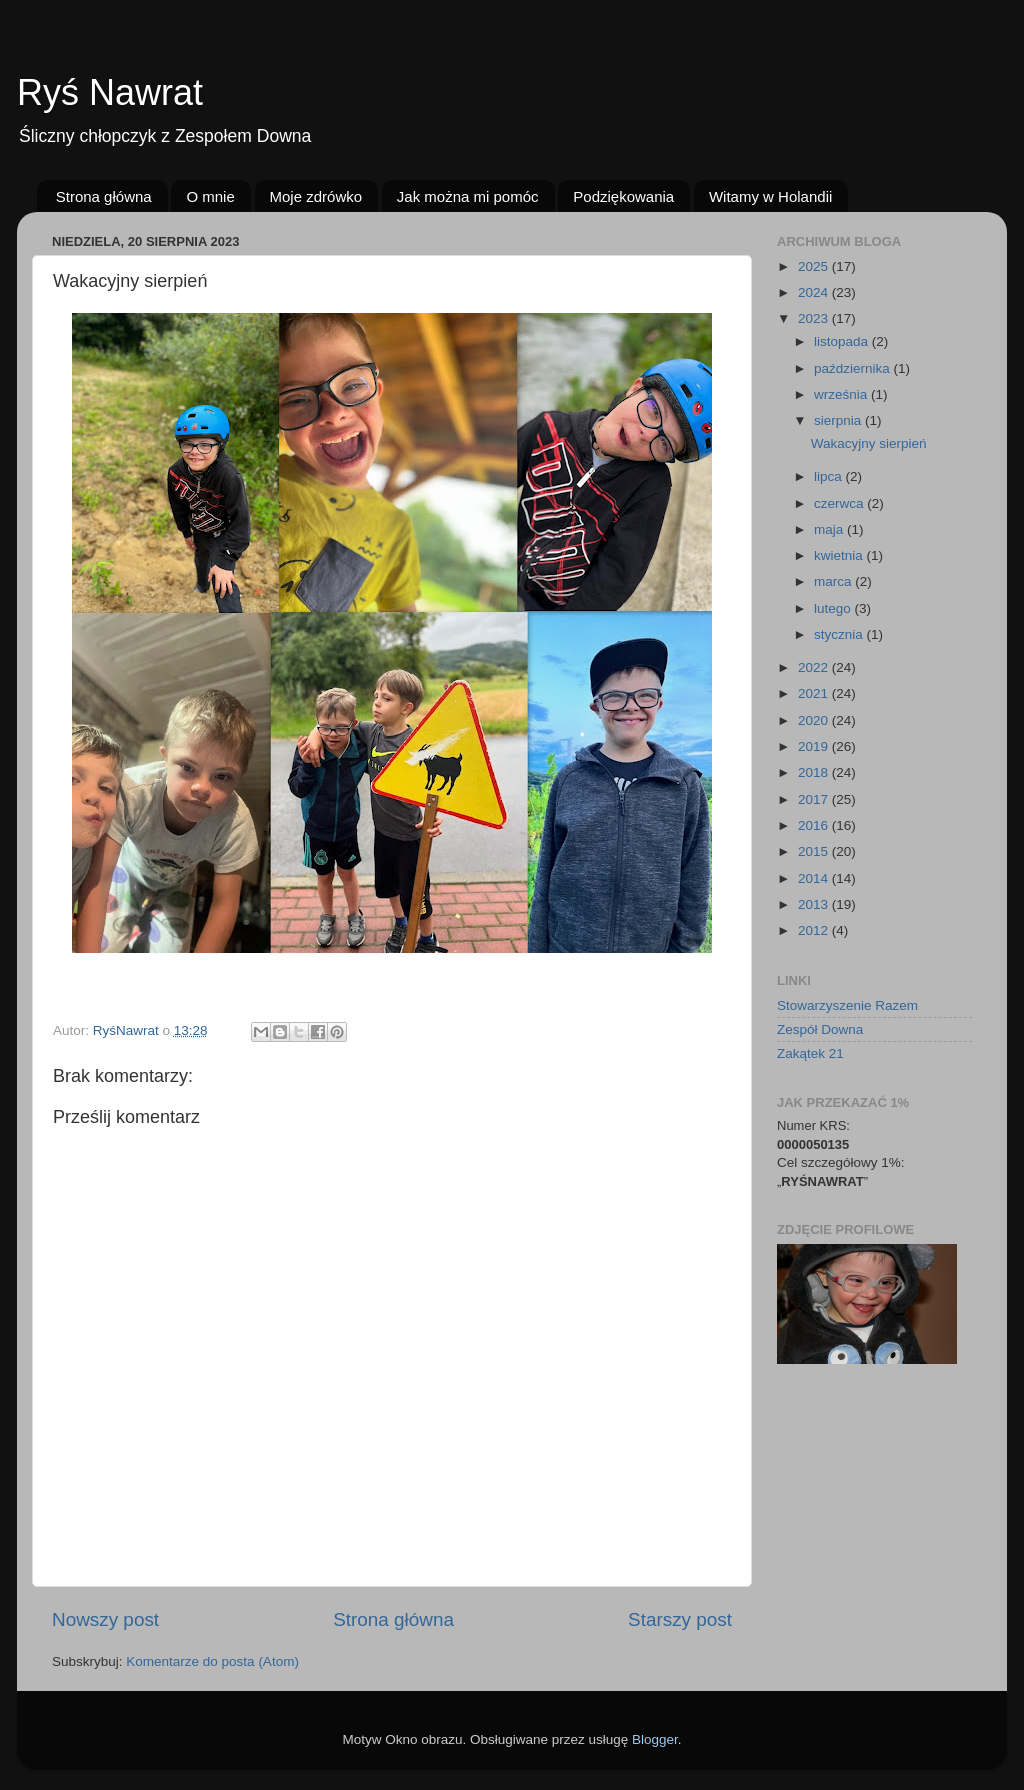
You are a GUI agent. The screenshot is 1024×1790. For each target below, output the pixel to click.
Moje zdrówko (316, 196)
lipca (830, 476)
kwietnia (840, 555)
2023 (815, 318)
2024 (815, 292)
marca (834, 581)
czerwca (840, 503)
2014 (815, 878)
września (842, 394)
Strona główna (104, 196)
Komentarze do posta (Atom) (212, 1661)
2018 (815, 772)
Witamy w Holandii (770, 196)
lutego (834, 608)
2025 (815, 266)
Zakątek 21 (810, 1053)
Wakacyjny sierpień (869, 443)
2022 (815, 667)
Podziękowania (623, 196)
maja (830, 529)
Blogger (655, 1739)
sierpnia (839, 420)
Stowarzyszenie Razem (847, 1005)
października (854, 368)
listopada (843, 341)
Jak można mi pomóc (468, 196)
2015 (815, 851)
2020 (815, 720)
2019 (815, 746)
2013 (815, 904)
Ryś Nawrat (110, 92)
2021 (815, 693)
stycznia (840, 634)
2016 (815, 825)
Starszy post (680, 1619)
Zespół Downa (820, 1029)
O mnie (210, 196)
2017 (815, 799)
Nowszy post (105, 1619)
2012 (815, 930)
